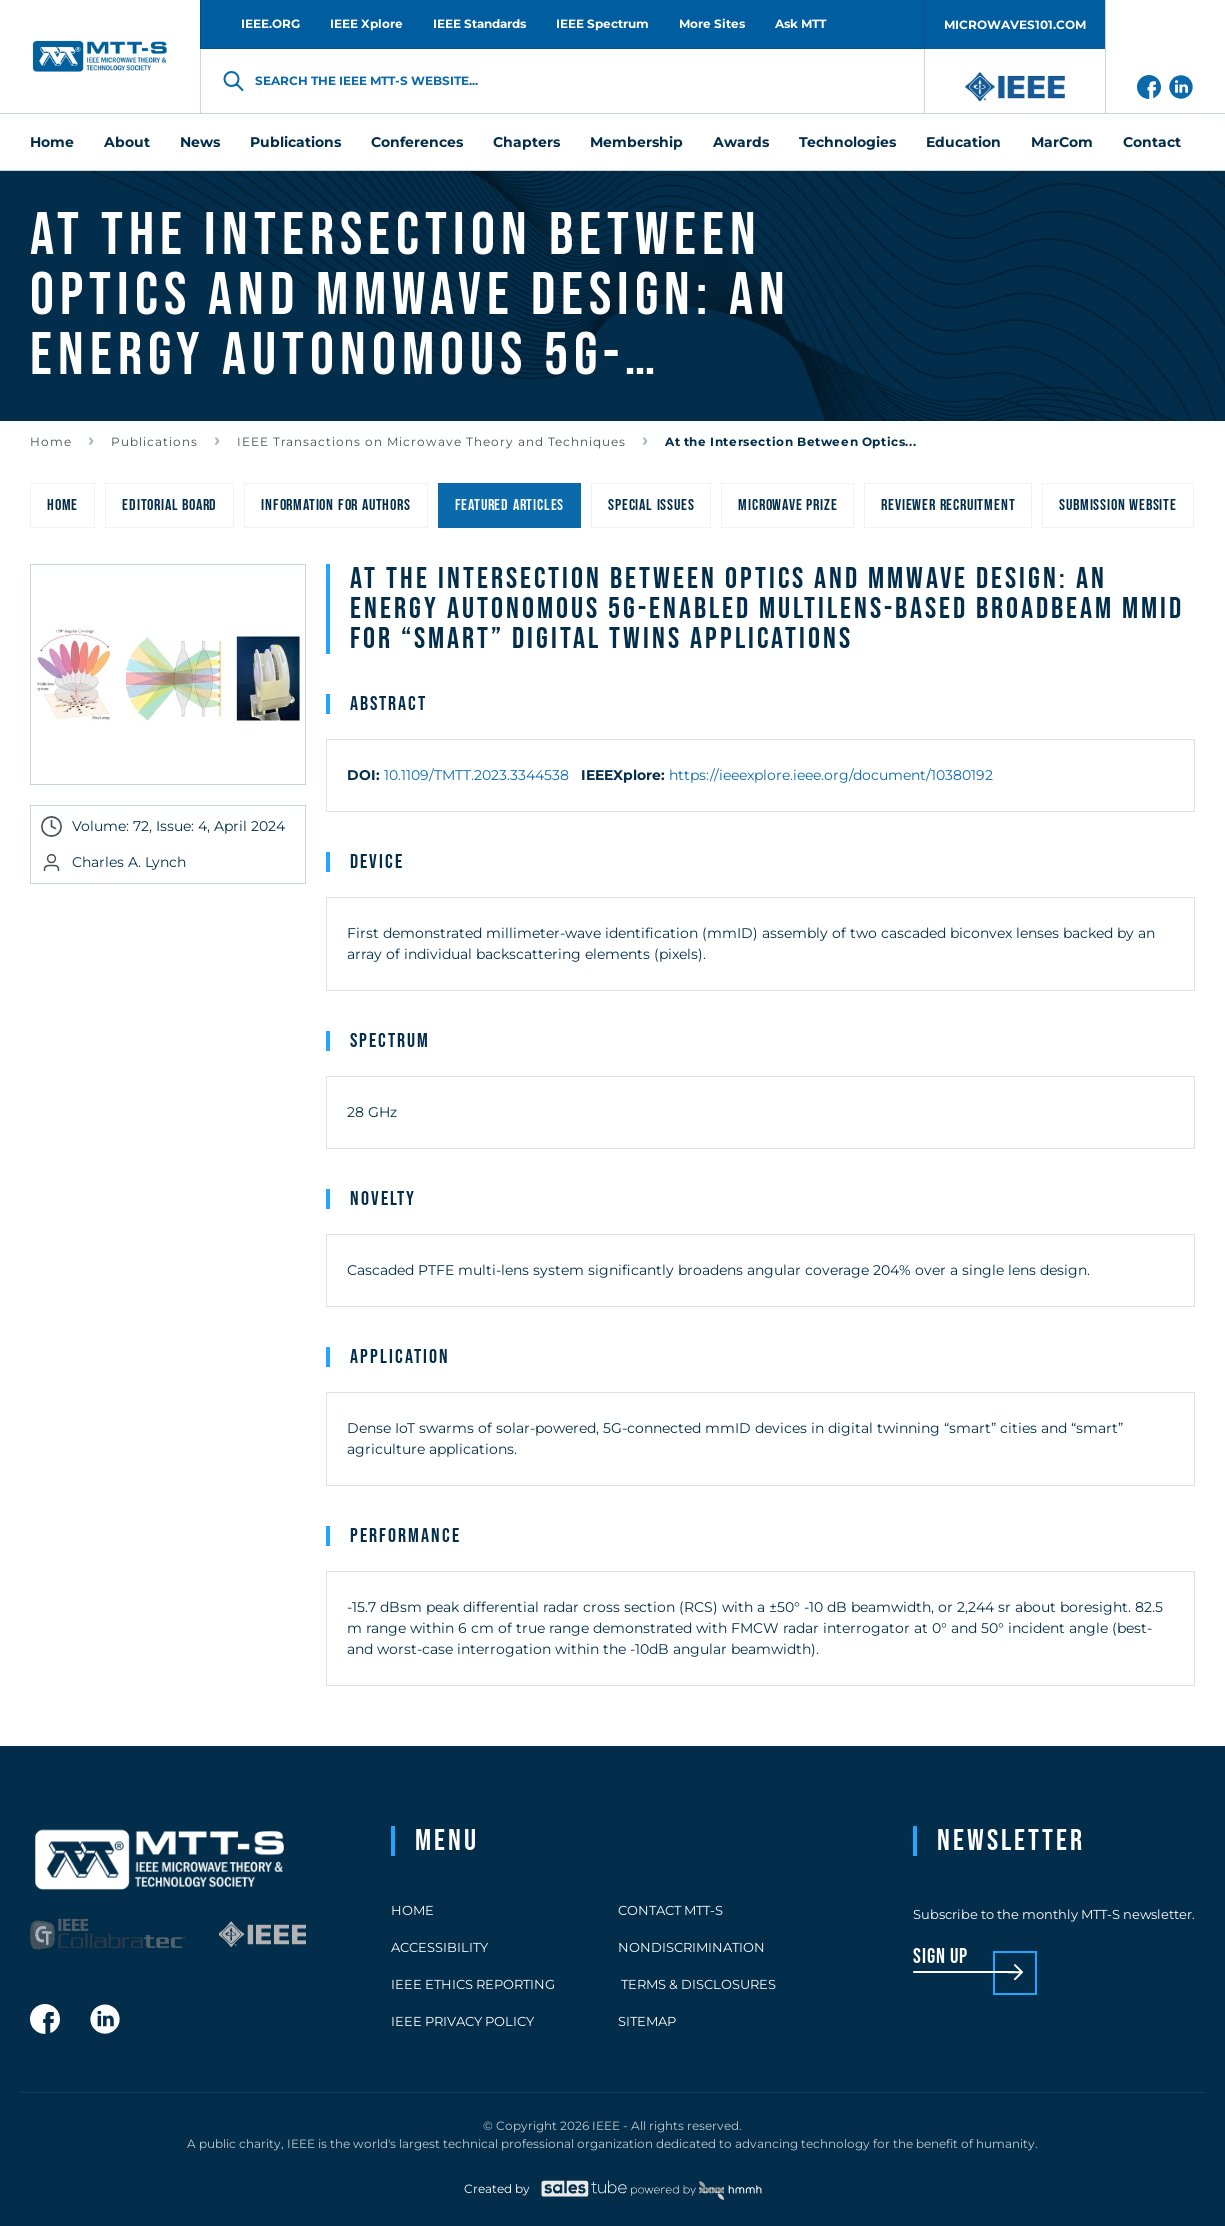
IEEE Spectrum (602, 23)
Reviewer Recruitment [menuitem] (948, 505)
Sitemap (647, 2021)
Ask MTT (800, 23)
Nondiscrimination (691, 1947)
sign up (940, 1957)
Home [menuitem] (52, 142)
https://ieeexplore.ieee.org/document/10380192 (831, 775)
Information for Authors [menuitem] (335, 505)
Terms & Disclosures (697, 1984)
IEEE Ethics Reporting (473, 1984)
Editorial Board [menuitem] (169, 505)
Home (51, 441)
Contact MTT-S (670, 1910)
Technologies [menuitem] (847, 142)
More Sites (712, 23)
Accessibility (439, 1947)
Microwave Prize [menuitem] (787, 505)
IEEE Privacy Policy (462, 2021)
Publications (154, 441)
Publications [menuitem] (295, 142)
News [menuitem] (200, 142)
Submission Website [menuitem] (1117, 505)
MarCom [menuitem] (1062, 142)
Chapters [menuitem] (526, 142)
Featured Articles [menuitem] (510, 505)
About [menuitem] (127, 142)
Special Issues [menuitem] (651, 505)
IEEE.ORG (270, 23)
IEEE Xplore (366, 23)
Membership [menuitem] (636, 142)
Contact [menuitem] (1152, 142)
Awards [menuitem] (741, 142)
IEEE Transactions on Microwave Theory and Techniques (431, 441)
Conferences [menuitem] (417, 142)
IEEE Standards (479, 23)
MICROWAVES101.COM (1015, 24)
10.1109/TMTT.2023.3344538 (476, 775)
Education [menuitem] (963, 142)
